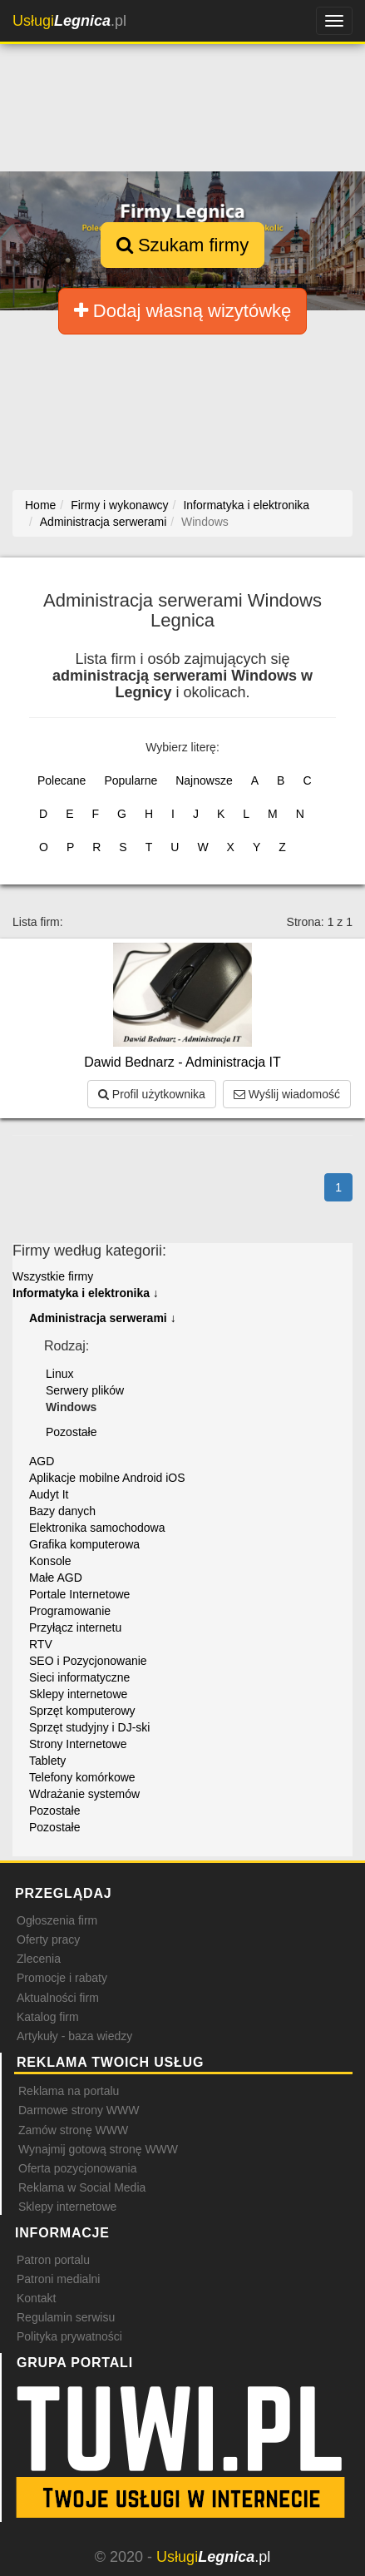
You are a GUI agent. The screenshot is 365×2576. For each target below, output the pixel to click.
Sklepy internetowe (78, 1694)
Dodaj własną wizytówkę (183, 310)
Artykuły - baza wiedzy (74, 2036)
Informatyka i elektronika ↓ (85, 1293)
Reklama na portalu (68, 2091)
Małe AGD (55, 1577)
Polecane (61, 780)
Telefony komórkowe (82, 1777)
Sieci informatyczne (79, 1677)
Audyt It (48, 1494)
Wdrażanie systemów (84, 1794)
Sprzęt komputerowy (82, 1710)
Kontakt (36, 2298)
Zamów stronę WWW (73, 2130)
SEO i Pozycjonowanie (88, 1660)
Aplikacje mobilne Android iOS (107, 1477)
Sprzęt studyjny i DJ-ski (89, 1727)
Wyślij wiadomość (287, 1094)
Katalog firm (48, 2017)
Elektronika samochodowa (97, 1527)
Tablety (47, 1760)
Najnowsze (203, 780)
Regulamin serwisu (66, 2317)
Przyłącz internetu (75, 1627)
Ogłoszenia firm (57, 1920)
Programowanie (70, 1610)
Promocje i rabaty (62, 1977)
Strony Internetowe (78, 1744)
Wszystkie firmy (52, 1276)
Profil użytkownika (151, 1094)
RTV (40, 1644)
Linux (59, 1373)
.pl (69, 20)
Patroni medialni (58, 2279)
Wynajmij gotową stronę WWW (98, 2149)
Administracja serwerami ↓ (102, 1318)
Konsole (50, 1561)
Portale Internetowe (79, 1594)
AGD (41, 1461)
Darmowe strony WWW (78, 2110)
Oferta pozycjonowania (77, 2168)
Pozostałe (71, 1432)
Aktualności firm (58, 1997)
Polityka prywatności (69, 2336)
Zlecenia (39, 1958)
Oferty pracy (48, 1939)
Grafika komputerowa (84, 1544)
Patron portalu (53, 2259)
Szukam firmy (182, 245)
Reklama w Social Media (82, 2187)
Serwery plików (85, 1390)
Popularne (130, 780)
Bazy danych (62, 1511)
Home (40, 505)
